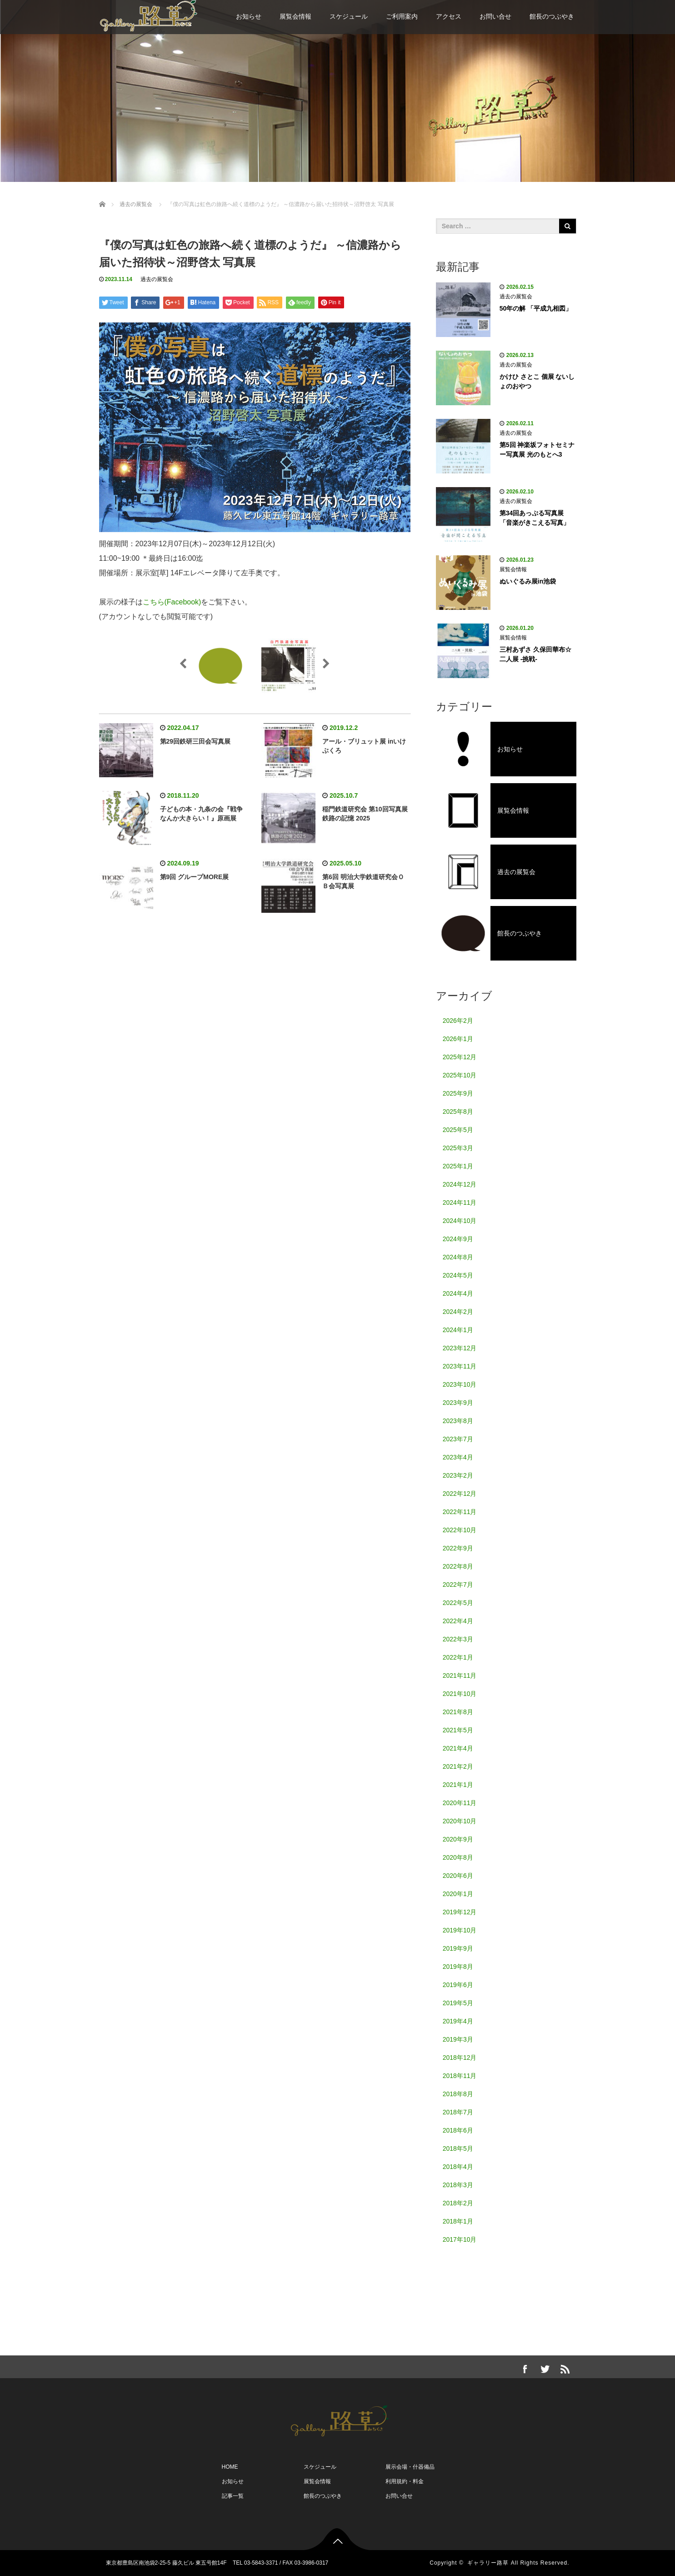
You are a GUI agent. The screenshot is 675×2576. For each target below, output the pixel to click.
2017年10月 (460, 2239)
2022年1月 (458, 1657)
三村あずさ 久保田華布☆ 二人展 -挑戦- (535, 654)
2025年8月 (458, 1111)
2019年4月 (458, 2021)
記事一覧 (233, 2496)
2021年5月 (458, 1730)
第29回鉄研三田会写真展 (195, 741)
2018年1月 (458, 2221)
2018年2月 (458, 2203)
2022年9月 (458, 1548)
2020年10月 (460, 1821)
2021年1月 (458, 1784)
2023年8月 (458, 1420)
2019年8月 (458, 1966)
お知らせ (248, 16)
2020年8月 (458, 1857)
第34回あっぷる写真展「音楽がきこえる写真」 (535, 517)
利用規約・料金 (404, 2481)
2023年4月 (458, 1457)
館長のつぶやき (552, 16)
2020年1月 (458, 1893)
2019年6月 (458, 1984)
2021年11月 (460, 1675)
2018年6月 (458, 2130)
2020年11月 (460, 1802)
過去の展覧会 (156, 279)
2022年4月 (458, 1621)
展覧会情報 (295, 16)
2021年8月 (458, 1712)
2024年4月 (458, 1293)
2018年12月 (460, 2057)
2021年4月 (458, 1748)
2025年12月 (460, 1057)
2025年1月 (458, 1166)
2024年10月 (460, 1220)
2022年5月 (458, 1602)
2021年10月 (460, 1693)
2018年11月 (460, 2075)
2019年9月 (458, 1948)
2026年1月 (458, 1038)
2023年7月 (458, 1439)
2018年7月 (458, 2112)
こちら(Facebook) (172, 602)
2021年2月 (458, 1766)
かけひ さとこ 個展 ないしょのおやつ (537, 381)
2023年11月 (460, 1366)
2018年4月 (458, 2166)
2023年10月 (460, 1384)
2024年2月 (458, 1311)
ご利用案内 (402, 16)
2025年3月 (458, 1148)
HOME (230, 2467)
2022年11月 (460, 1511)
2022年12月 (460, 1493)
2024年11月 (460, 1202)
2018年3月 (458, 2185)
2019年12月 (460, 1912)
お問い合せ (495, 16)
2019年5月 (458, 2003)
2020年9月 (458, 1839)
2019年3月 (458, 2039)
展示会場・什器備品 (410, 2467)
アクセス (448, 16)
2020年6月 (458, 1875)
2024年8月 (458, 1257)
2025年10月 (460, 1075)
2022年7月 (458, 1584)
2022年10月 (460, 1530)
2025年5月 (458, 1129)
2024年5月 (458, 1275)
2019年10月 (460, 1930)
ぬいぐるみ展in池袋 (528, 581)
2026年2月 (458, 1020)
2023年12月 (460, 1348)
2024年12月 (460, 1184)
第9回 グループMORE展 (194, 876)
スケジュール (349, 16)
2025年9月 (458, 1093)
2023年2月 (458, 1475)
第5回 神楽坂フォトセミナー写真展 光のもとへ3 (537, 449)
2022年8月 (458, 1566)
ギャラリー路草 (488, 2563)
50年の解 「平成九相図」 (536, 308)
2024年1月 (458, 1329)
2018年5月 (458, 2148)
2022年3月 (458, 1639)
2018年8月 (458, 2094)
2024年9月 (458, 1239)
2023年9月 (458, 1402)
